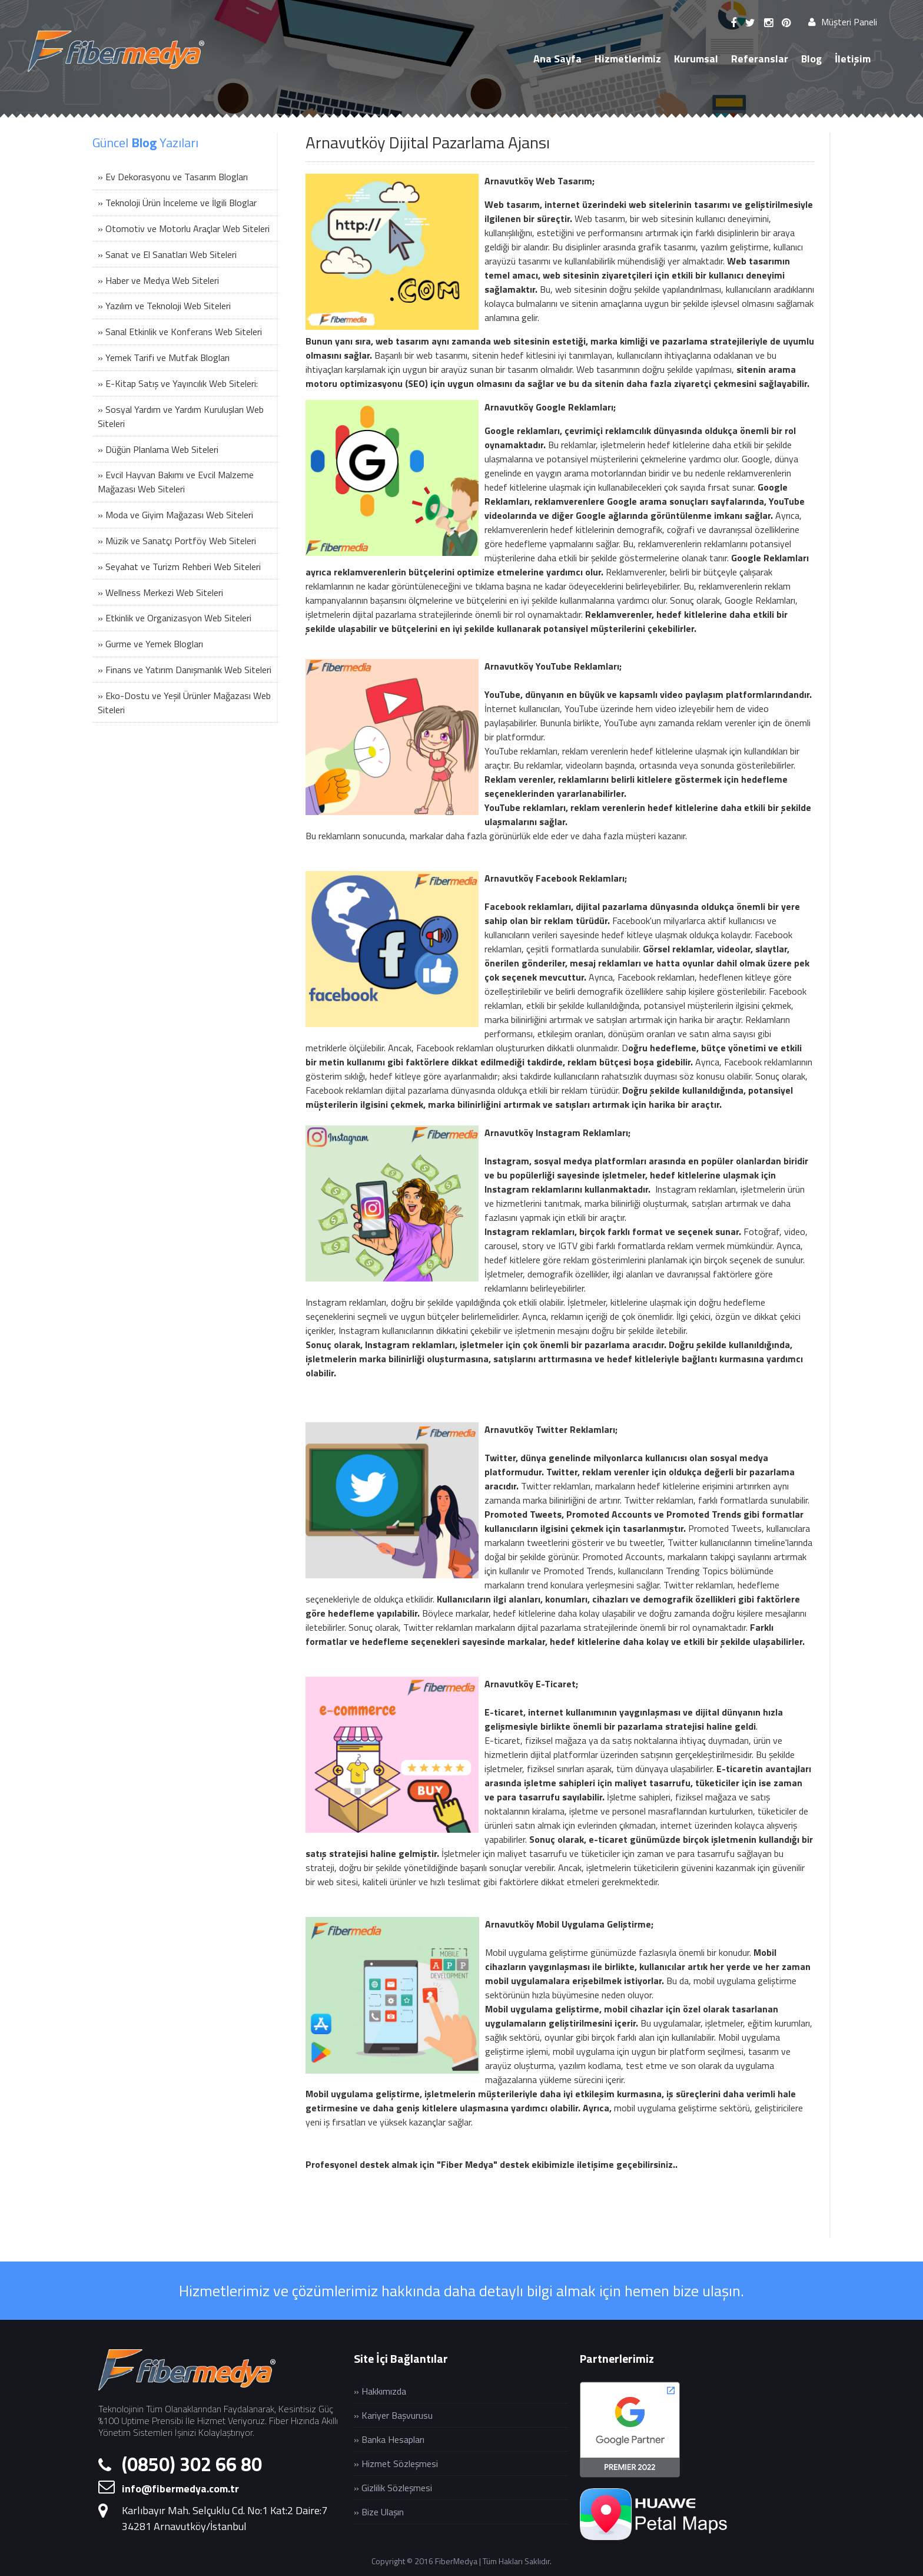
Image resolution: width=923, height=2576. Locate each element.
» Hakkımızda (380, 2391)
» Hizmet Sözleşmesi (396, 2463)
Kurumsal (696, 59)
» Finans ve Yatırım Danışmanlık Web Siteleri (184, 670)
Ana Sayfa (557, 59)
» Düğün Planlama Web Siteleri (158, 449)
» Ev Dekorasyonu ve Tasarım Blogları (173, 177)
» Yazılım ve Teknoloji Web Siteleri (164, 306)
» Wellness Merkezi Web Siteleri (160, 592)
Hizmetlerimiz (628, 59)
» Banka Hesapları (389, 2439)
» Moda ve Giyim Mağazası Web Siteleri (175, 515)
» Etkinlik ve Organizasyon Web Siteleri (174, 618)
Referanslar (759, 59)
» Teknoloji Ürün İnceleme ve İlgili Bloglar (177, 203)
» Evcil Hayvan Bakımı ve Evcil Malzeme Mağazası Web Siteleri (176, 482)
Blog (811, 59)
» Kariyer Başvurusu (393, 2415)
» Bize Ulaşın (379, 2512)
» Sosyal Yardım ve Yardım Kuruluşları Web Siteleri (181, 416)
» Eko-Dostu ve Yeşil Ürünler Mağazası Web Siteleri (184, 702)
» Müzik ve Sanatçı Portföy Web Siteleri (177, 541)
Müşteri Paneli (842, 22)
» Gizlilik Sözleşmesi (393, 2488)
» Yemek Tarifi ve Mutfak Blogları (164, 357)
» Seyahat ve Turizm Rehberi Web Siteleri (179, 566)
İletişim (853, 59)
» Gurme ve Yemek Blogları (150, 644)
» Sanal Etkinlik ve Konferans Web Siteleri (180, 332)
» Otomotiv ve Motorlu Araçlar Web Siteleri (184, 228)
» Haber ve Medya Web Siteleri (158, 280)
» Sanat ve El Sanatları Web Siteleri (167, 254)
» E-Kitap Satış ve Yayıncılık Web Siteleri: (178, 383)
